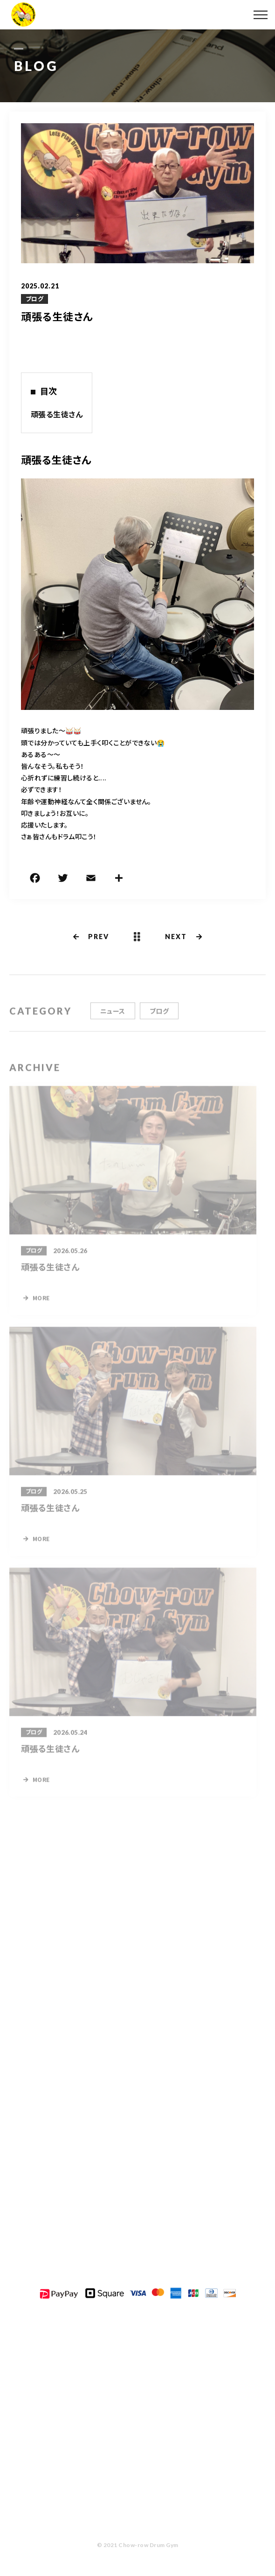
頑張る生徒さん (56, 414)
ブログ (34, 299)
